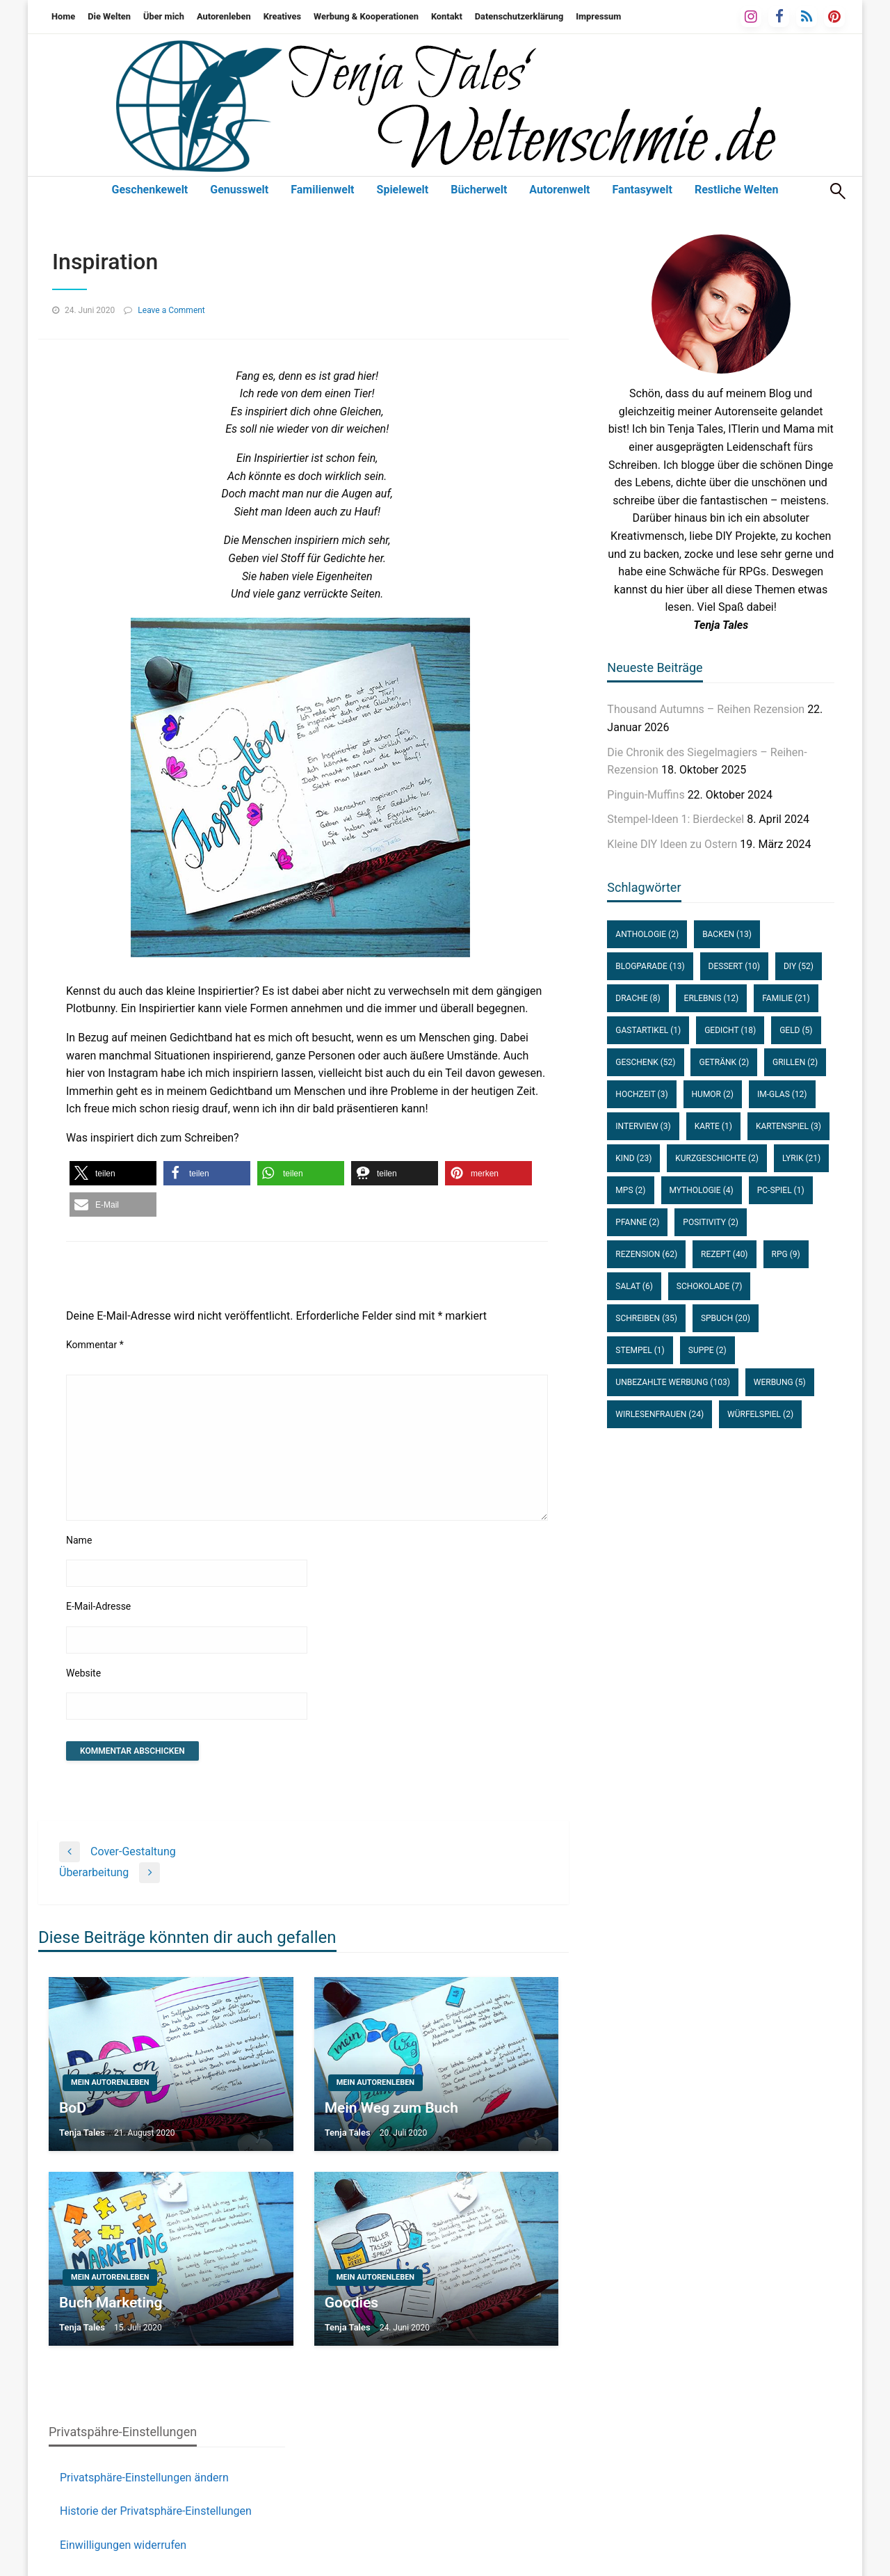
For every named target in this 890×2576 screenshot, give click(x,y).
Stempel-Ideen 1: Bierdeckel (675, 819)
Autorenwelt (559, 189)
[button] (113, 1173)
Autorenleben (224, 16)
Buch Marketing (111, 2302)
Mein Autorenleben (110, 2082)
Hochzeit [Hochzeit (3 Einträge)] (641, 1094)
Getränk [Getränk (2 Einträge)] (724, 1062)
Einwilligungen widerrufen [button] (123, 2545)
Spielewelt (403, 189)
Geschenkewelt (150, 189)
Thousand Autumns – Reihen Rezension (705, 709)
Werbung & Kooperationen (366, 16)
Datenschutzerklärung (519, 16)
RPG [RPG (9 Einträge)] (786, 1254)
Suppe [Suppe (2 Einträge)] (707, 1350)
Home (63, 16)
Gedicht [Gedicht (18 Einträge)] (730, 1030)
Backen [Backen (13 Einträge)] (727, 934)
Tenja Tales (82, 2132)
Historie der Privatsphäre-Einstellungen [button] (156, 2511)
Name (79, 1540)
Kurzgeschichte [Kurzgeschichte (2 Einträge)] (717, 1158)
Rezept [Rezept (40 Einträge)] (724, 1254)
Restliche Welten (737, 189)
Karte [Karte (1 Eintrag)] (713, 1126)
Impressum (598, 16)
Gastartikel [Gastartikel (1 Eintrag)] (648, 1030)
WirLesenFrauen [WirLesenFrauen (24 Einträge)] (659, 1414)
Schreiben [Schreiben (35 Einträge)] (646, 1318)
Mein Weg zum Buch (391, 2107)
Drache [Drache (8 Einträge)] (637, 998)
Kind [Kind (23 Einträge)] (633, 1158)
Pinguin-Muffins (645, 794)
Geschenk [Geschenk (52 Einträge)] (645, 1062)
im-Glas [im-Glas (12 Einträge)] (782, 1094)
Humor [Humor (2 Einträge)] (713, 1094)
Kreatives (282, 16)
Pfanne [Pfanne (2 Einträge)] (637, 1222)
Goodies (351, 2302)
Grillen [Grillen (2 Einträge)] (795, 1062)
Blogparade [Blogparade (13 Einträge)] (649, 966)
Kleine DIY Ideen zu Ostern (672, 844)
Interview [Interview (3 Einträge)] (642, 1126)
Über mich (163, 16)
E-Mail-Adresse (98, 1606)
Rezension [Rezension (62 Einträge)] (646, 1254)
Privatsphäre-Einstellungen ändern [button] (144, 2477)
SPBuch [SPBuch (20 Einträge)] (725, 1318)
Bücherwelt (479, 189)
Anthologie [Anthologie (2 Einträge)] (647, 934)
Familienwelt (322, 189)
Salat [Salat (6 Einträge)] (634, 1286)
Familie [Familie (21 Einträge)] (786, 998)
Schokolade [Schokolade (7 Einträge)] (709, 1286)
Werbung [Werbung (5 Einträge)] (780, 1382)
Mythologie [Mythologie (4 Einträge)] (702, 1190)
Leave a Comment (171, 310)
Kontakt (446, 16)
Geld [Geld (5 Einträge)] (795, 1030)
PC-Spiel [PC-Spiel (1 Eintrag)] (780, 1190)
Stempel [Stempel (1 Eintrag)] (639, 1350)
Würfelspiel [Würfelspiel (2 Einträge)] (760, 1414)
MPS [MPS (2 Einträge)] (630, 1190)
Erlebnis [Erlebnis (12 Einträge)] (711, 998)
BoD (72, 2107)
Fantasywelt (642, 189)
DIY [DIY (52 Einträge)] (799, 966)
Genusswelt (239, 189)
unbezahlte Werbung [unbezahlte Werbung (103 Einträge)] (672, 1382)
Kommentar (95, 1344)
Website (83, 1673)
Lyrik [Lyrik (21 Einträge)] (801, 1158)
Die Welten (109, 16)
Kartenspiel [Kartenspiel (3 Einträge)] (788, 1126)
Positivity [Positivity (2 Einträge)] (710, 1222)
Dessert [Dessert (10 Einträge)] (734, 966)
